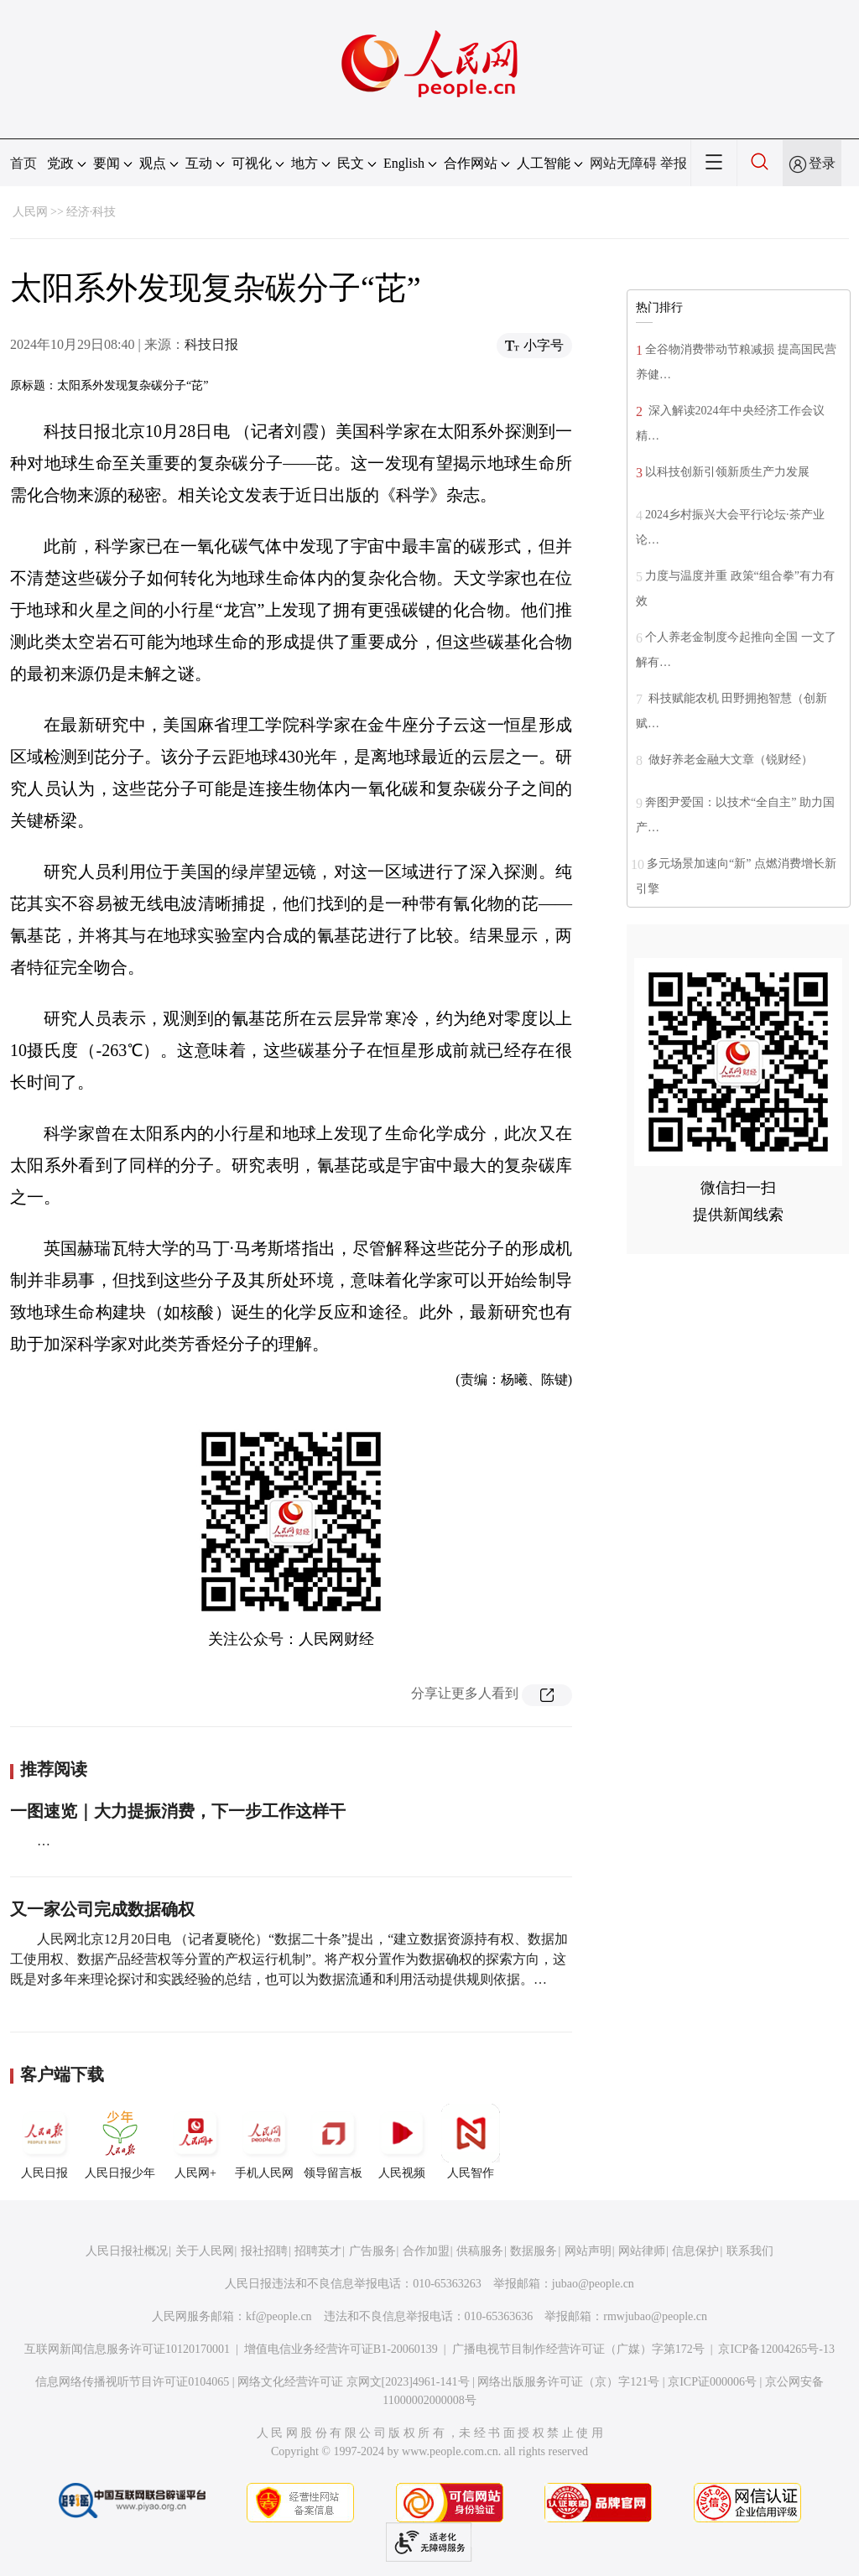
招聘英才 (317, 2251)
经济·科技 (91, 212)
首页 (23, 163)
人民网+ (195, 2141)
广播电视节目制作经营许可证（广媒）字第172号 (578, 2349)
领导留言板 (333, 2141)
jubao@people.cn (593, 2283)
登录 (822, 163)
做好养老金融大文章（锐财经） (729, 759)
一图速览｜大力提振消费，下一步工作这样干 (178, 1811)
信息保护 (695, 2251)
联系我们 (749, 2251)
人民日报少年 (120, 2141)
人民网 (30, 212)
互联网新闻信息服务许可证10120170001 (127, 2349)
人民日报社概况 (127, 2251)
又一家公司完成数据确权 (102, 1909)
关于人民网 (204, 2251)
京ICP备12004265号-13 (776, 2349)
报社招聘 (264, 2251)
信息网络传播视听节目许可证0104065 (132, 2382)
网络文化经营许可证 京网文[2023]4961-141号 (353, 2382)
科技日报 (211, 344)
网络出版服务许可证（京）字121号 (568, 2382)
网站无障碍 (623, 163)
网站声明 (588, 2251)
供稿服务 (479, 2251)
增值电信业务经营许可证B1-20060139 (341, 2349)
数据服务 (533, 2251)
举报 (673, 163)
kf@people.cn (279, 2316)
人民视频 (401, 2141)
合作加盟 (426, 2251)
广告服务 (372, 2251)
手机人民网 (264, 2141)
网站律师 (641, 2251)
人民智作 (470, 2141)
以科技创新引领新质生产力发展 (727, 472)
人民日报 (44, 2141)
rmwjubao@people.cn (655, 2316)
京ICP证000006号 (712, 2382)
